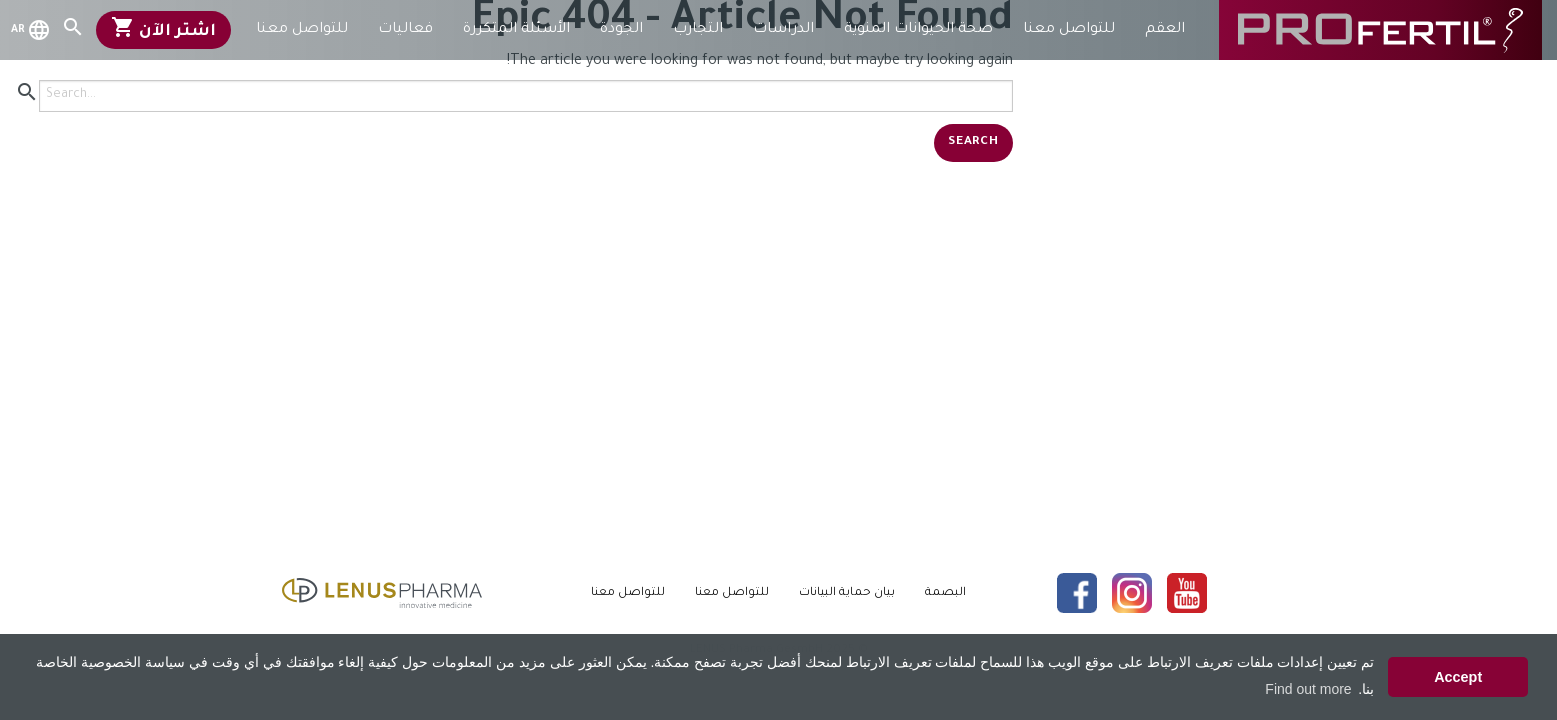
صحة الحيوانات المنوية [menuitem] (918, 30)
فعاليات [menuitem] (405, 30)
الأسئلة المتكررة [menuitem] (516, 30)
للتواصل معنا (732, 593)
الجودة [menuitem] (621, 30)
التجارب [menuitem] (698, 30)
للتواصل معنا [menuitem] (1069, 30)
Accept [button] (1458, 677)
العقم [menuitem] (1165, 30)
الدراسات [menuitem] (783, 30)
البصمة (945, 593)
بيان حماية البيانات (847, 593)
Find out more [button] (1308, 689)
